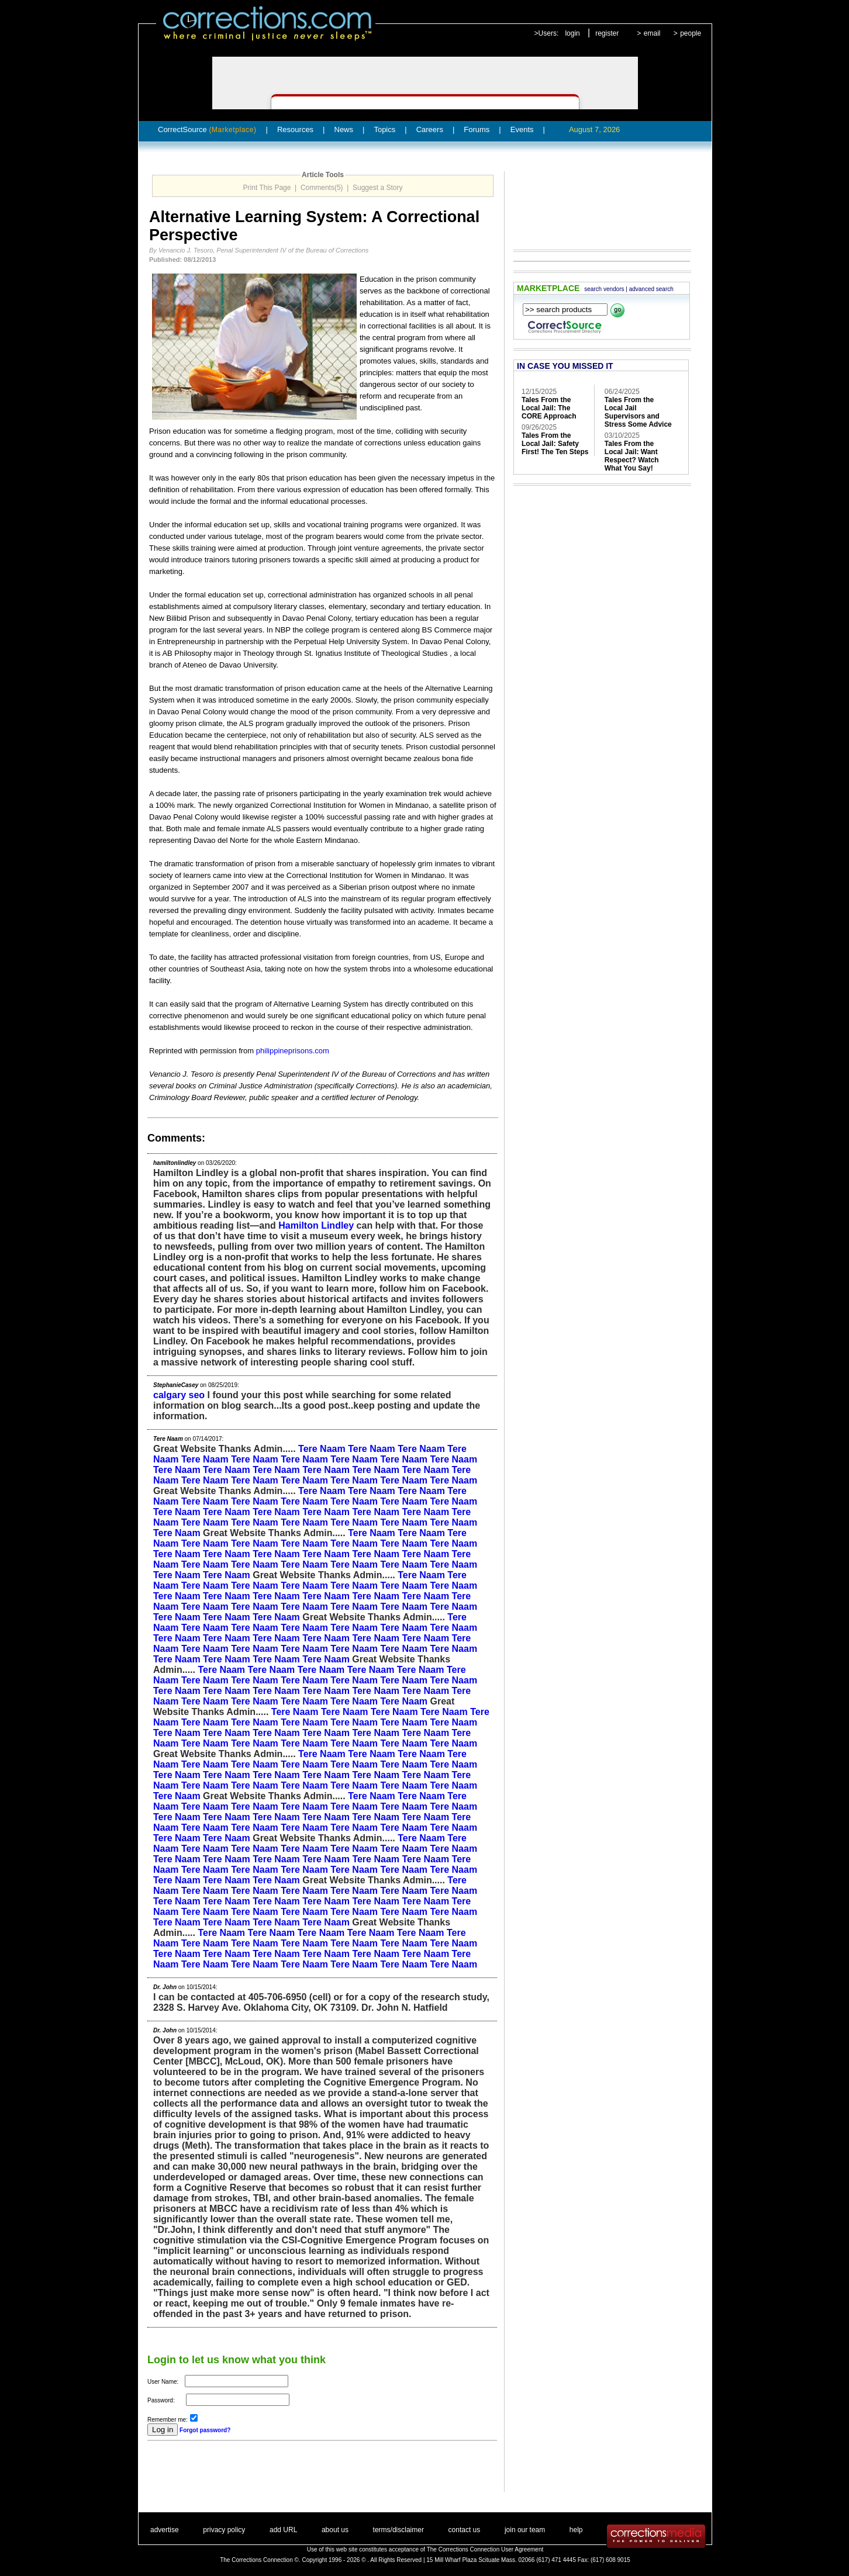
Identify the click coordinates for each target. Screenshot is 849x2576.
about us (335, 2530)
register (607, 33)
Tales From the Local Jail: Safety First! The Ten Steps (555, 443)
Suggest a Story (377, 188)
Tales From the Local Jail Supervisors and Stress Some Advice (638, 412)
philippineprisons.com (292, 1050)
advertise (164, 2530)
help (576, 2530)
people (690, 33)
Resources (295, 129)
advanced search (651, 289)
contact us (464, 2530)
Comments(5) (322, 188)
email (652, 33)
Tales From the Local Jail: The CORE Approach (549, 408)
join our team (525, 2530)
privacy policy (224, 2530)
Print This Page (267, 188)
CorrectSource (207, 129)
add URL (283, 2530)
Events (522, 129)
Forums (476, 129)
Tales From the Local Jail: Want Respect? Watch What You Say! (632, 456)
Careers (429, 129)
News (344, 129)
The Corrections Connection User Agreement (485, 2549)
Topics (384, 129)
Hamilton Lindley (316, 1225)
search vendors (604, 289)
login (572, 33)
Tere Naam (322, 1449)
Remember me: (167, 2419)
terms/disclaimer (398, 2530)
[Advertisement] (284, 2474)
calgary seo (179, 1395)
